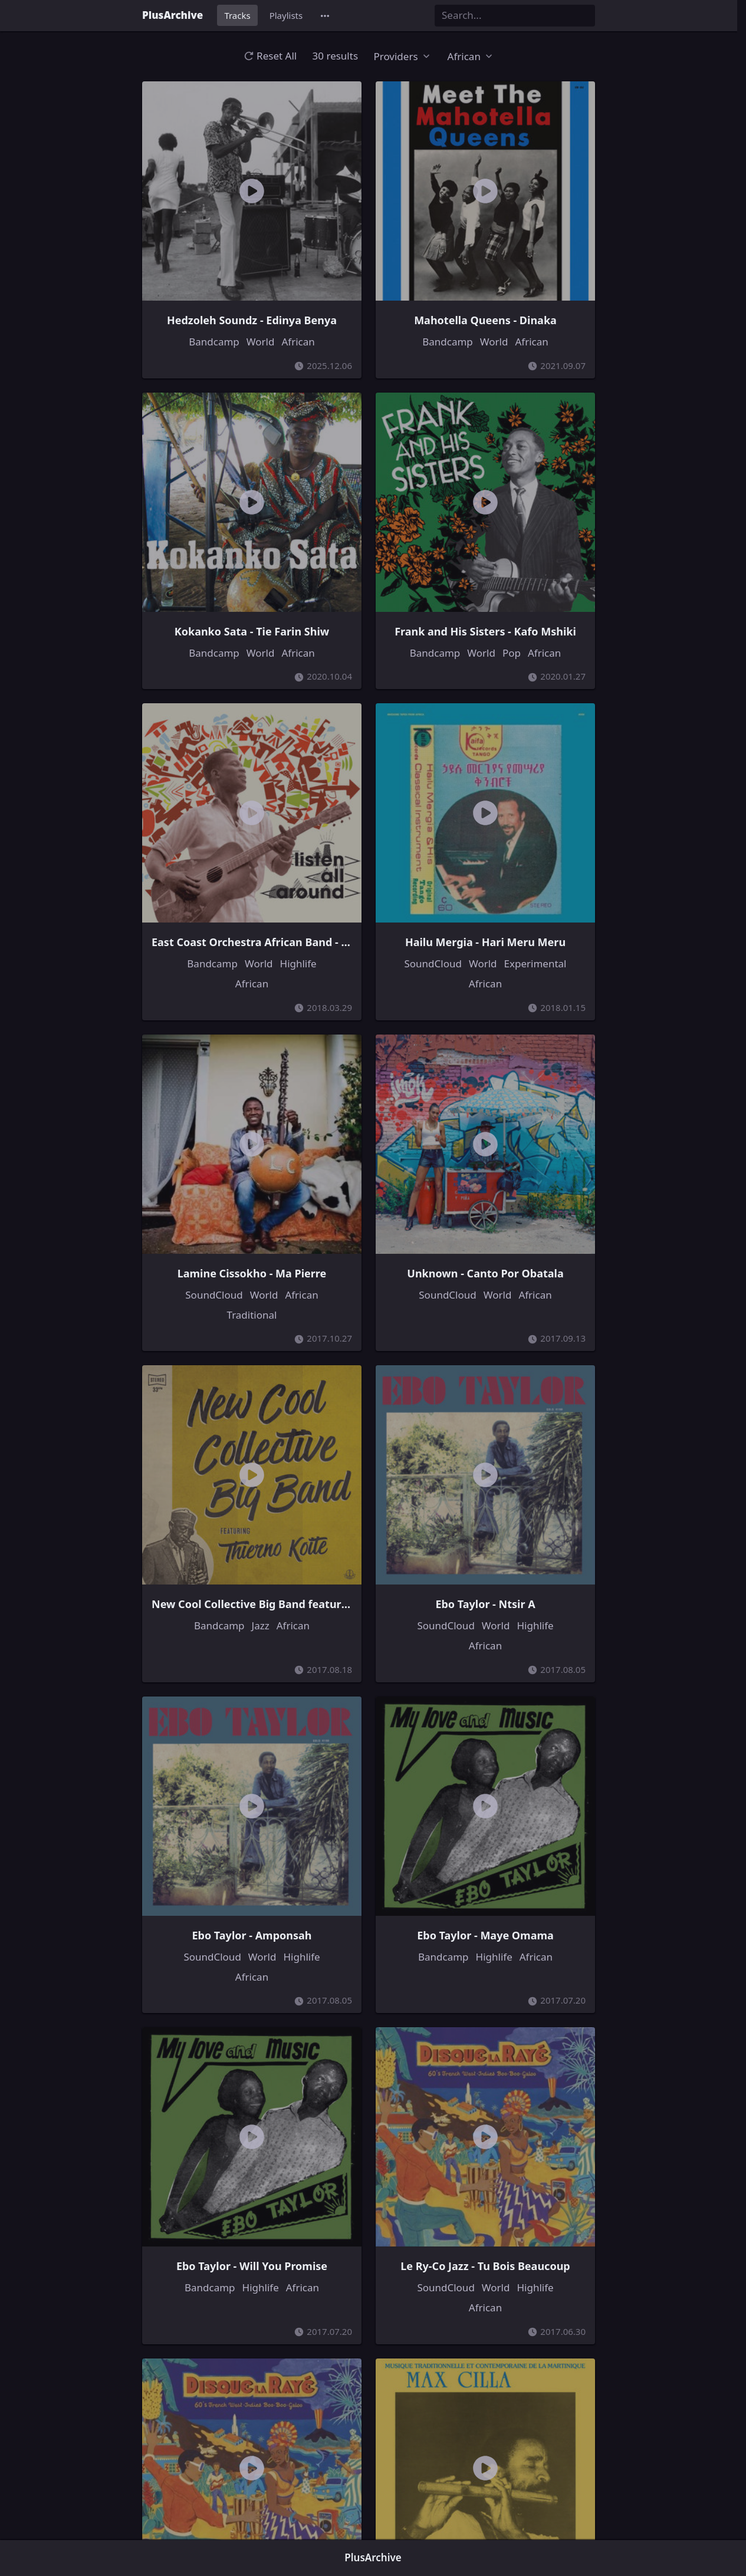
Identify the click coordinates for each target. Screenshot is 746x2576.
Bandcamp (214, 341)
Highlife (298, 963)
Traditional (252, 1315)
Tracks (237, 15)
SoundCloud (432, 963)
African (297, 341)
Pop (511, 653)
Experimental (535, 963)
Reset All (270, 55)
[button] (325, 15)
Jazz (261, 1625)
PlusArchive (172, 15)
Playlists (286, 15)
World (261, 341)
